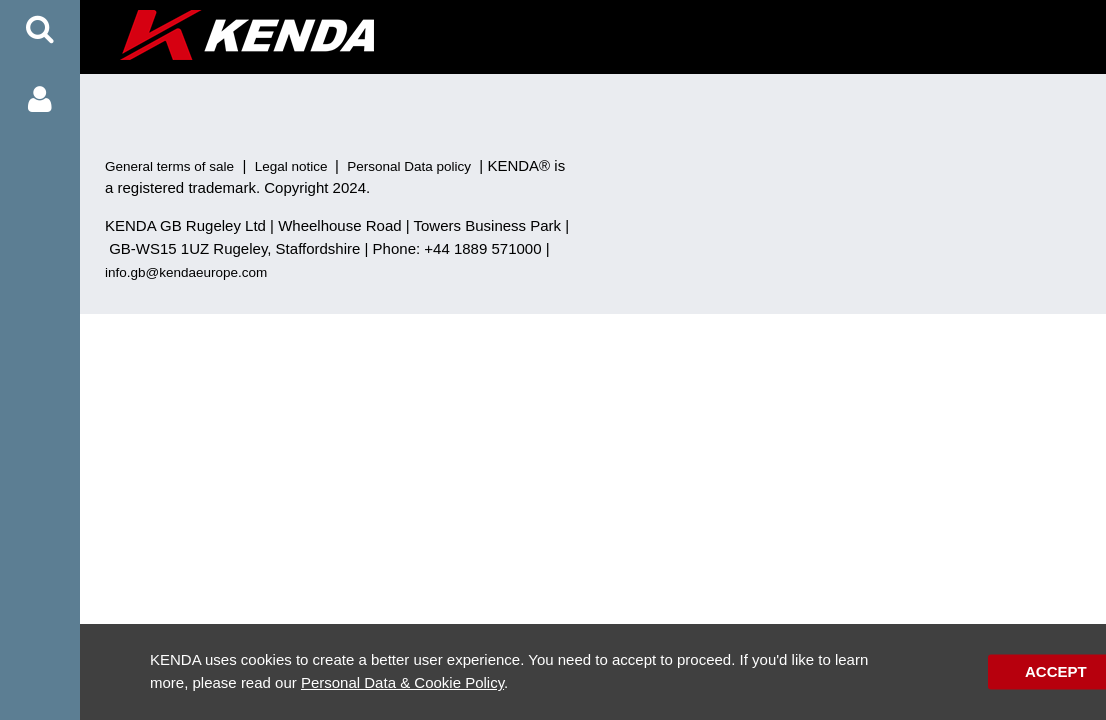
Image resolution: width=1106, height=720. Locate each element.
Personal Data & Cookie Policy (402, 682)
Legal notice (291, 166)
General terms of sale (169, 166)
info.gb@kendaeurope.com (186, 272)
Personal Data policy (409, 166)
